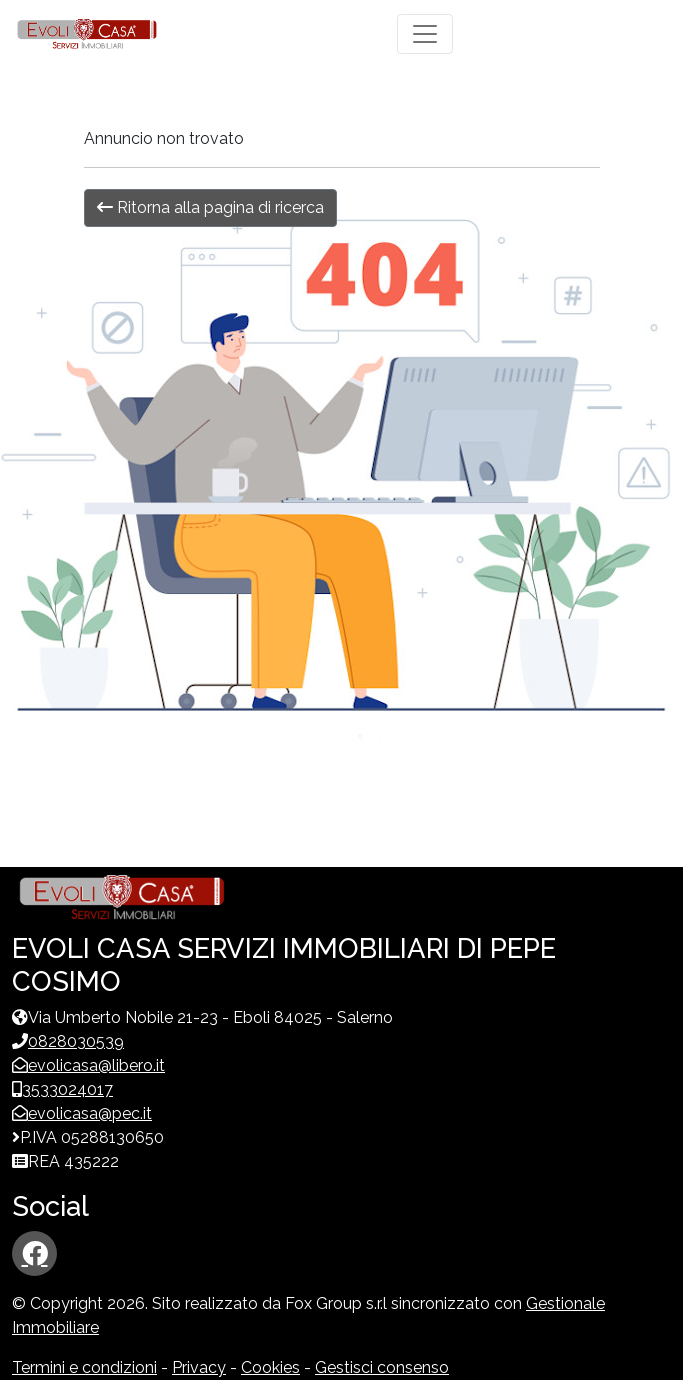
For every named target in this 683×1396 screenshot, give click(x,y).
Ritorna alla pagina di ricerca (210, 207)
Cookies (270, 1367)
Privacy (199, 1367)
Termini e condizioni (84, 1367)
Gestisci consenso (382, 1367)
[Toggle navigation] (425, 34)
